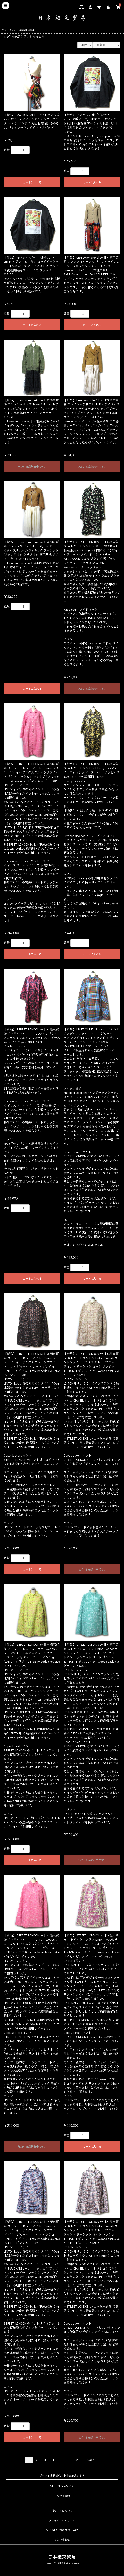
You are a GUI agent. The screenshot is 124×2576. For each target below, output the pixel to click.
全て (4, 29)
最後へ (91, 2460)
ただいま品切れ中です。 (32, 466)
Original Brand (26, 29)
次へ (78, 2460)
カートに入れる (32, 182)
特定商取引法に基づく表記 (62, 2530)
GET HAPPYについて (62, 2486)
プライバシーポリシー (62, 2520)
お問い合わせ (62, 2539)
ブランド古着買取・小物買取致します (62, 2475)
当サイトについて (62, 2511)
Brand (12, 29)
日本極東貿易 (62, 2557)
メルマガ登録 (62, 2496)
